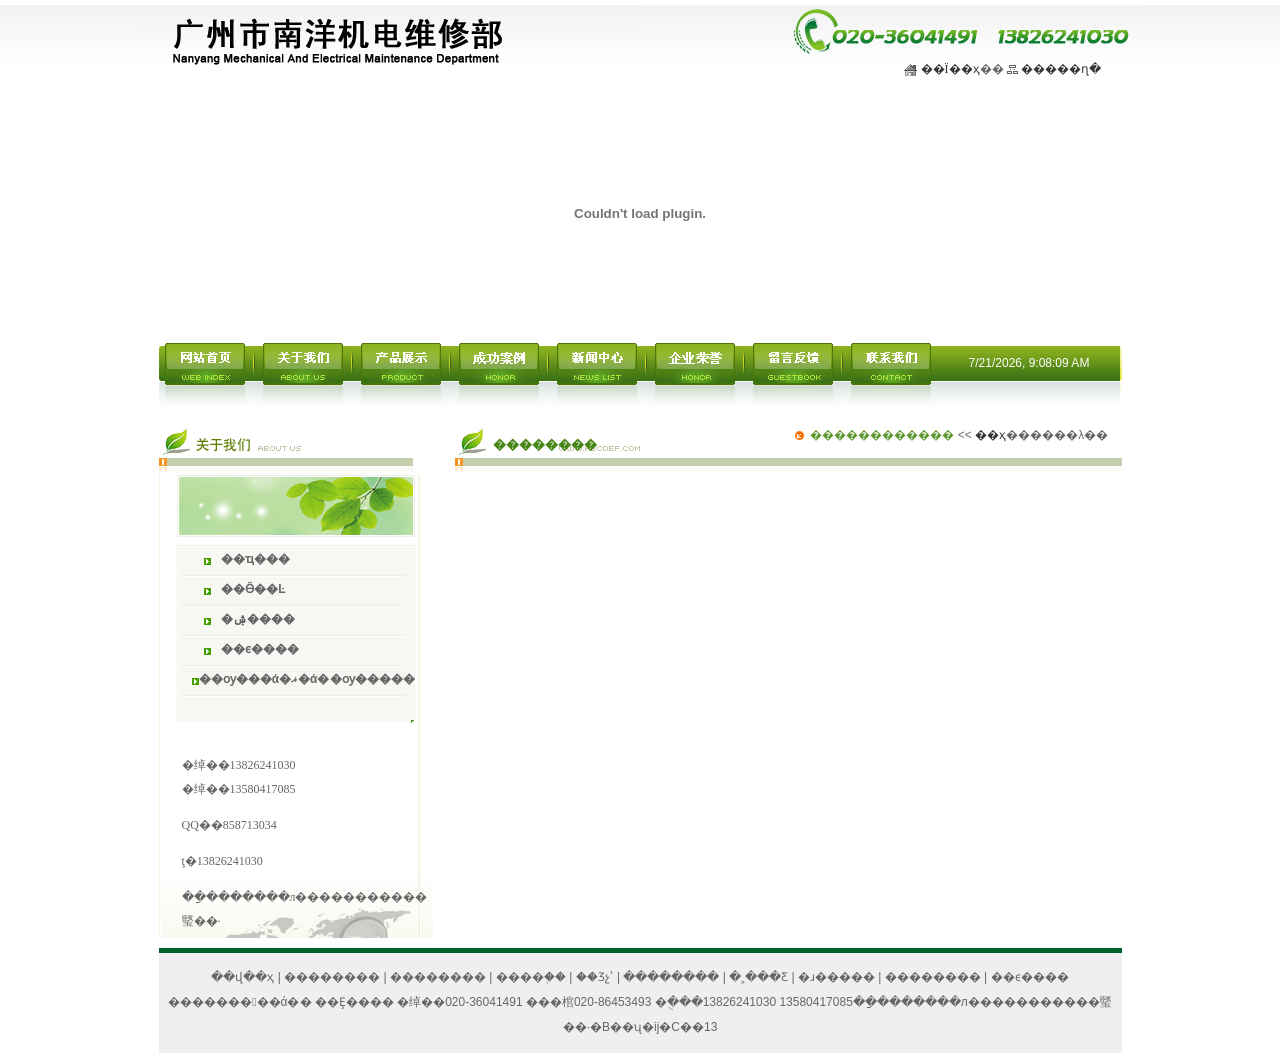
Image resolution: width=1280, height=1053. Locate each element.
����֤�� (531, 977)
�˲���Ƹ (758, 977)
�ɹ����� (836, 977)
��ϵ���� (1030, 977)
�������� (332, 977)
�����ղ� (1061, 69)
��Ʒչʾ (595, 977)
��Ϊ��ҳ (950, 69)
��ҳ (990, 435)
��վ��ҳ (242, 977)
